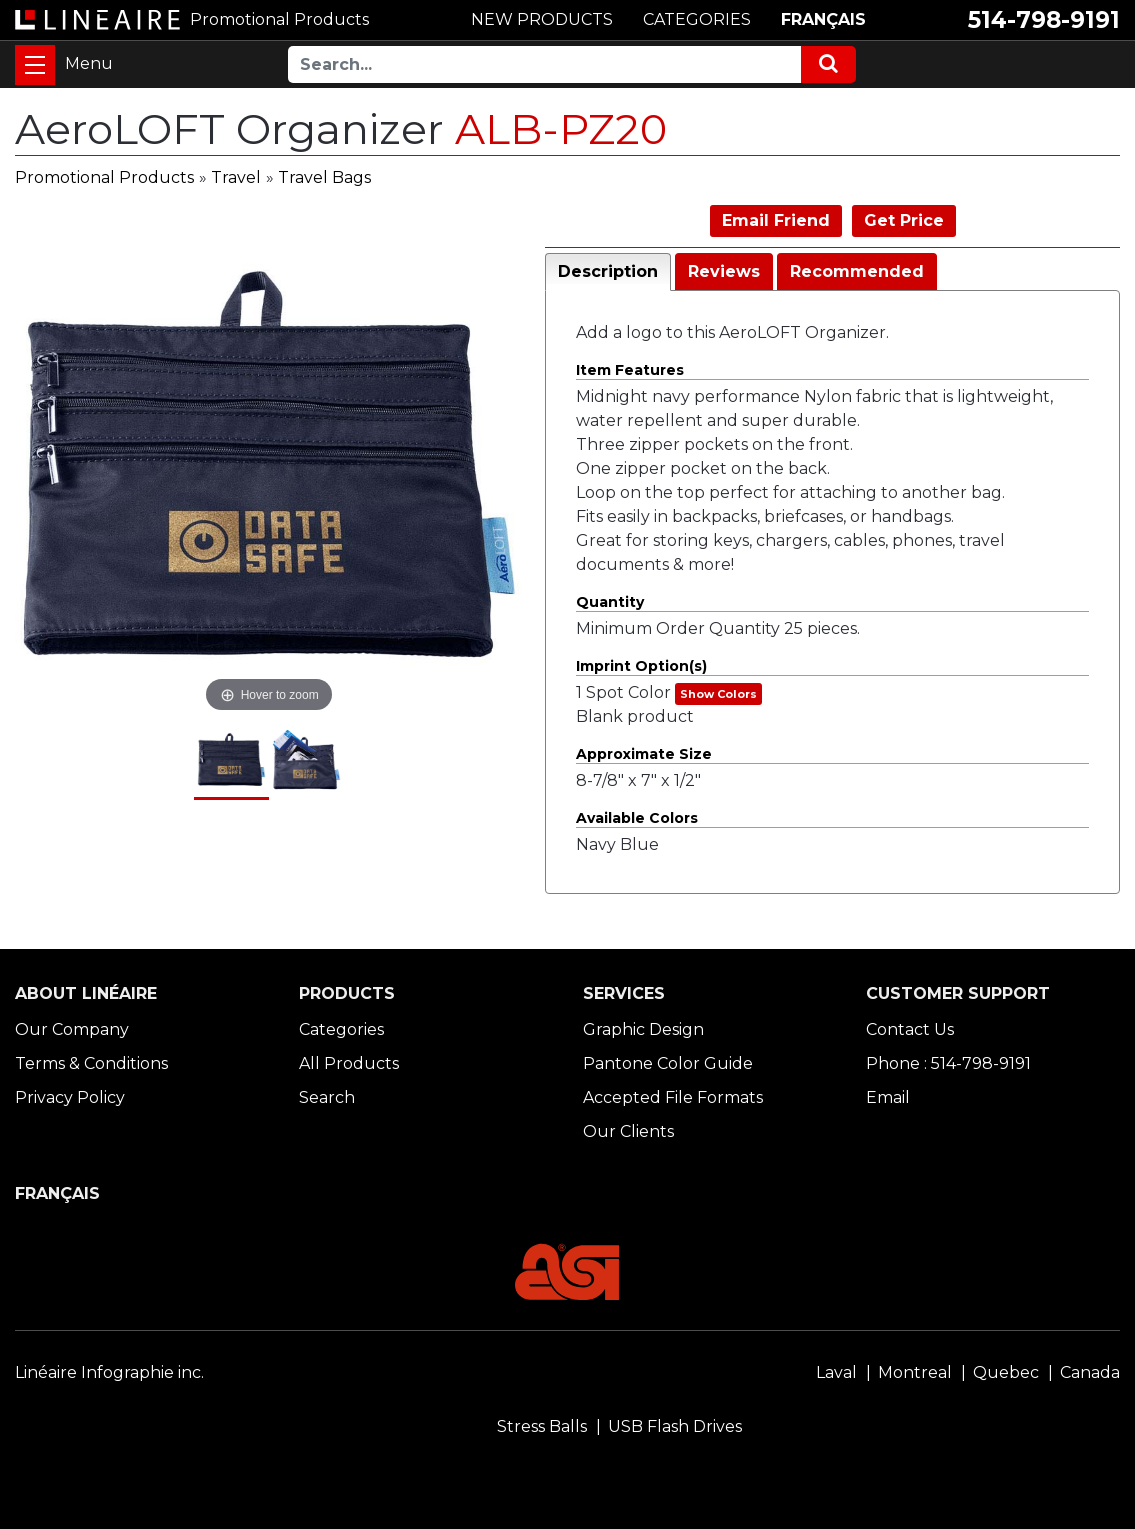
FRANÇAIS (823, 19)
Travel (236, 177)
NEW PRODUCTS (542, 19)
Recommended (857, 271)
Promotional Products (104, 177)
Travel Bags (324, 177)
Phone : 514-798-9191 (948, 1063)
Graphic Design (643, 1029)
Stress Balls (542, 1426)
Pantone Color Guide (668, 1063)
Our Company (72, 1029)
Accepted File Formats (673, 1097)
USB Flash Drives (675, 1426)
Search (327, 1097)
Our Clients (628, 1131)
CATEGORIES (697, 19)
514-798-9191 (1044, 20)
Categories (341, 1029)
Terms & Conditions (91, 1063)
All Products (349, 1063)
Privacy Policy (70, 1097)
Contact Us (910, 1029)
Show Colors (718, 694)
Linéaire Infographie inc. (109, 1372)
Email (888, 1097)
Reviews (724, 271)
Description (608, 271)
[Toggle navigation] (35, 65)
